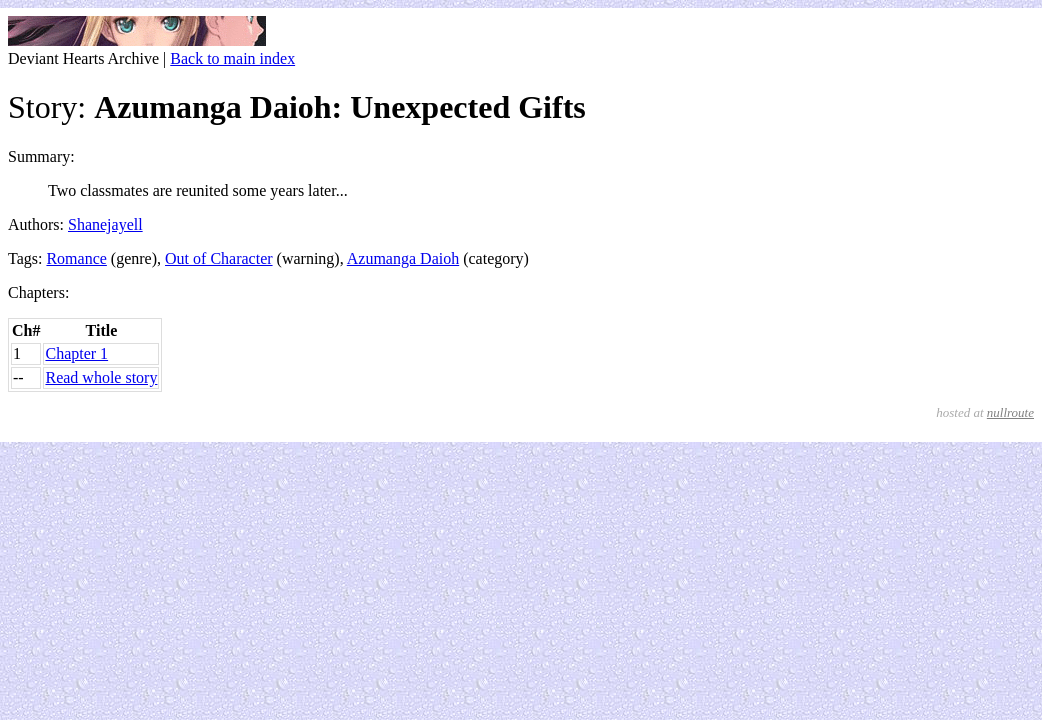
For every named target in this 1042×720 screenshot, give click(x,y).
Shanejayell (105, 224)
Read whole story (101, 377)
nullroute (1010, 412)
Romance (76, 258)
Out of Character (219, 258)
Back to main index (232, 58)
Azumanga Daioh (403, 258)
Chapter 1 (76, 353)
